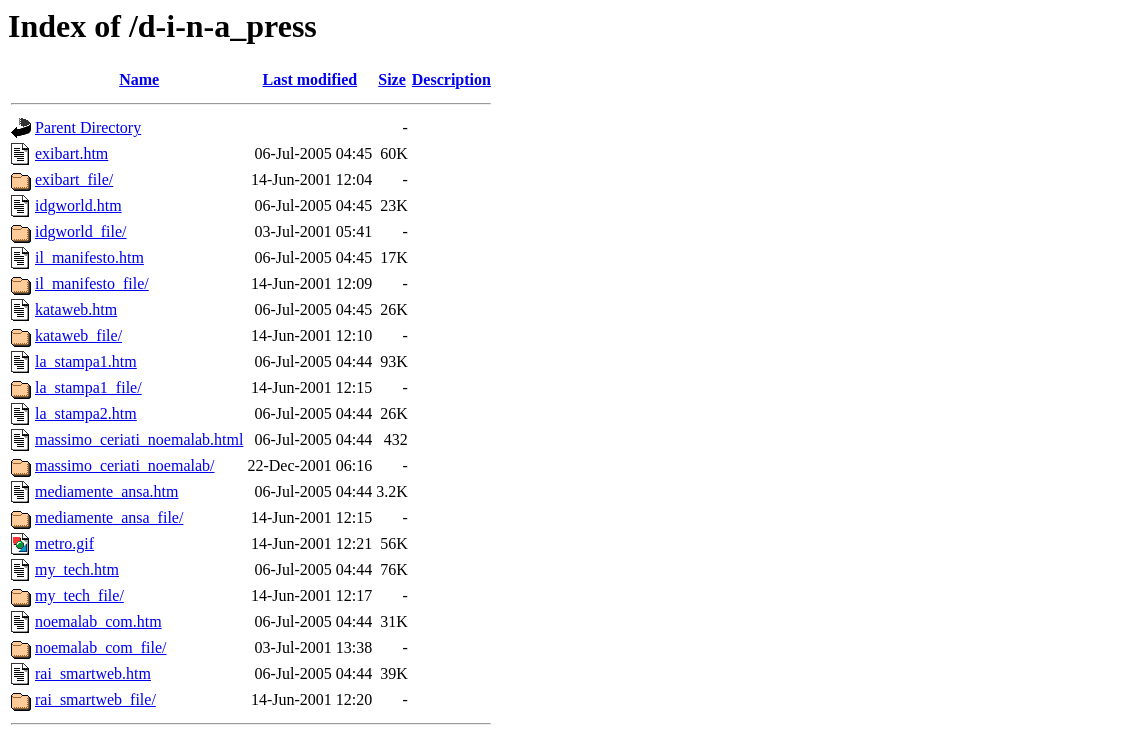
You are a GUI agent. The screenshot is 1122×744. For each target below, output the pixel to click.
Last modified (309, 79)
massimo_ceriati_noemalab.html (139, 439)
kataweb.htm (76, 309)
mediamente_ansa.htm (107, 491)
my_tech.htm (77, 569)
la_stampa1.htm (86, 361)
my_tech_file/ (79, 595)
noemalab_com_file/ (101, 647)
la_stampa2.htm (86, 413)
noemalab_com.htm (98, 621)
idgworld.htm (78, 205)
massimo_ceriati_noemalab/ (125, 465)
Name (139, 79)
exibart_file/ (74, 179)
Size (392, 79)
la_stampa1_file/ (88, 387)
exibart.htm (71, 153)
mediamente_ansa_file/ (109, 517)
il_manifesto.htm (89, 257)
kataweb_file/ (78, 335)
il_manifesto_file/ (92, 283)
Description (451, 79)
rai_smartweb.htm (93, 673)
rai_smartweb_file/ (95, 699)
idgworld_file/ (81, 231)
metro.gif (64, 543)
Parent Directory (88, 127)
